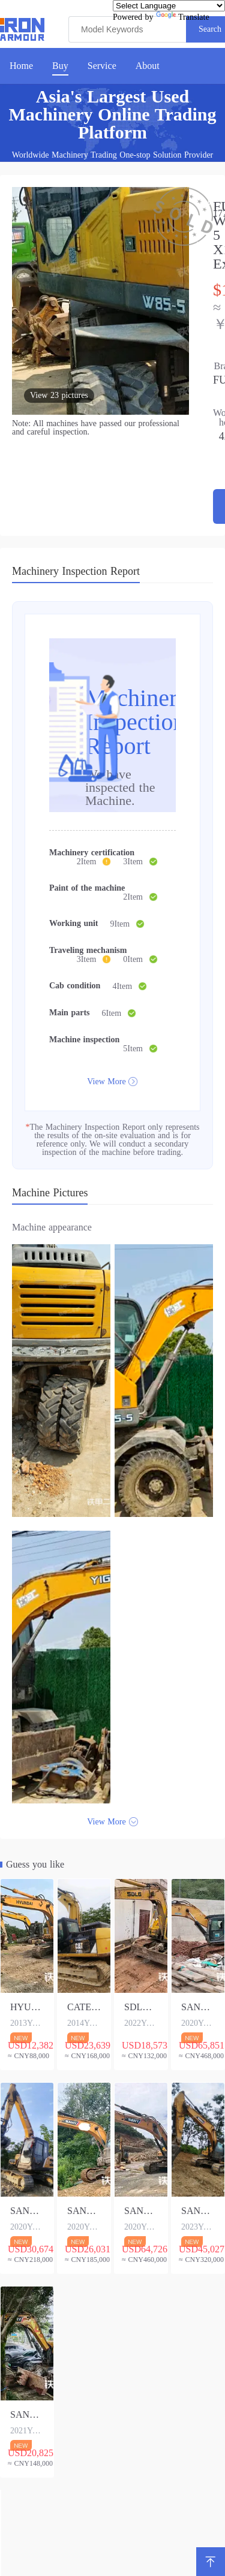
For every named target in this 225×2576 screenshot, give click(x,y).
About (148, 66)
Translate (182, 17)
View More (106, 1081)
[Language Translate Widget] (169, 5)
